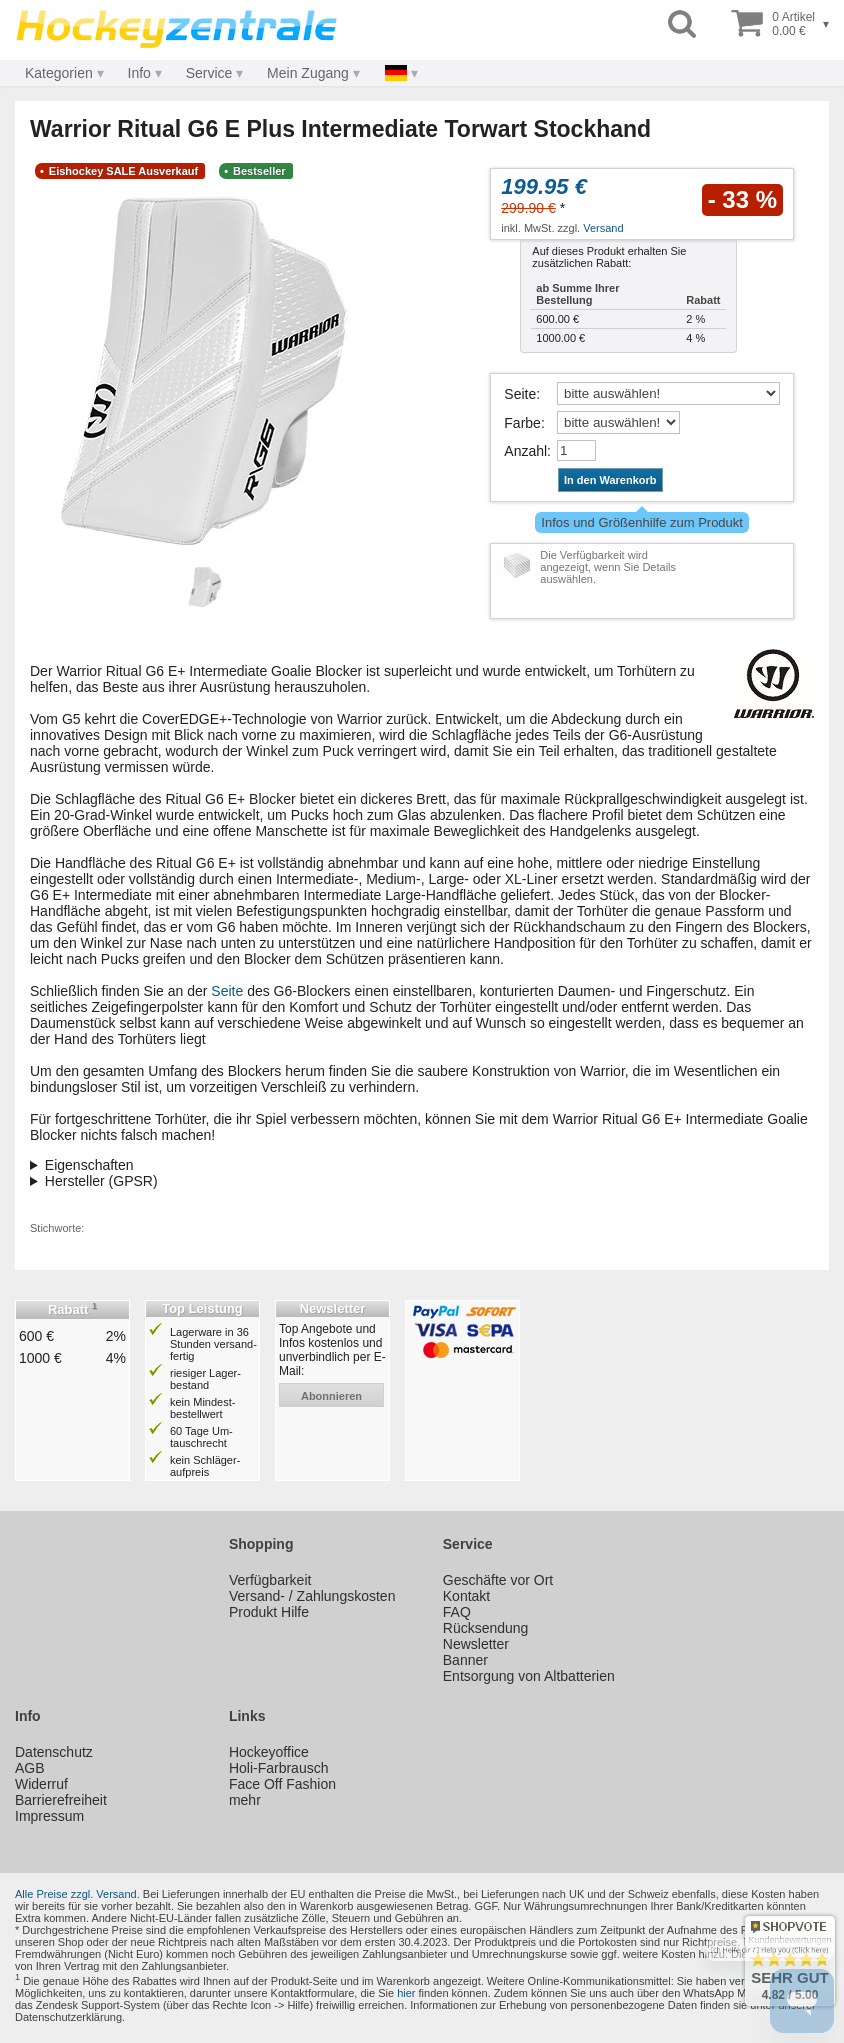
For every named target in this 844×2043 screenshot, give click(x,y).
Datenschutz (54, 1752)
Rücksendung (486, 1628)
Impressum (49, 1816)
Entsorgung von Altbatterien (529, 1676)
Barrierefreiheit (61, 1800)
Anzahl (525, 451)
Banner (465, 1660)
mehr (245, 1800)
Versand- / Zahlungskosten (312, 1596)
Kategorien (59, 73)
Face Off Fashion (282, 1784)
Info (139, 73)
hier (406, 1993)
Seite (520, 394)
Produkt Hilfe (269, 1612)
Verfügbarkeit (270, 1580)
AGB (30, 1768)
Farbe (522, 423)
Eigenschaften (89, 1165)
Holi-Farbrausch (279, 1768)
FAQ (457, 1612)
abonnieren (331, 1396)
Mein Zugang (308, 73)
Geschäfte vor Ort (498, 1580)
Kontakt (466, 1596)
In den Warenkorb (610, 480)
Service (209, 73)
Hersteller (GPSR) (101, 1181)
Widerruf (41, 1784)
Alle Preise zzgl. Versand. (77, 1894)
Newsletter (476, 1644)
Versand (603, 228)
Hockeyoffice (269, 1752)
